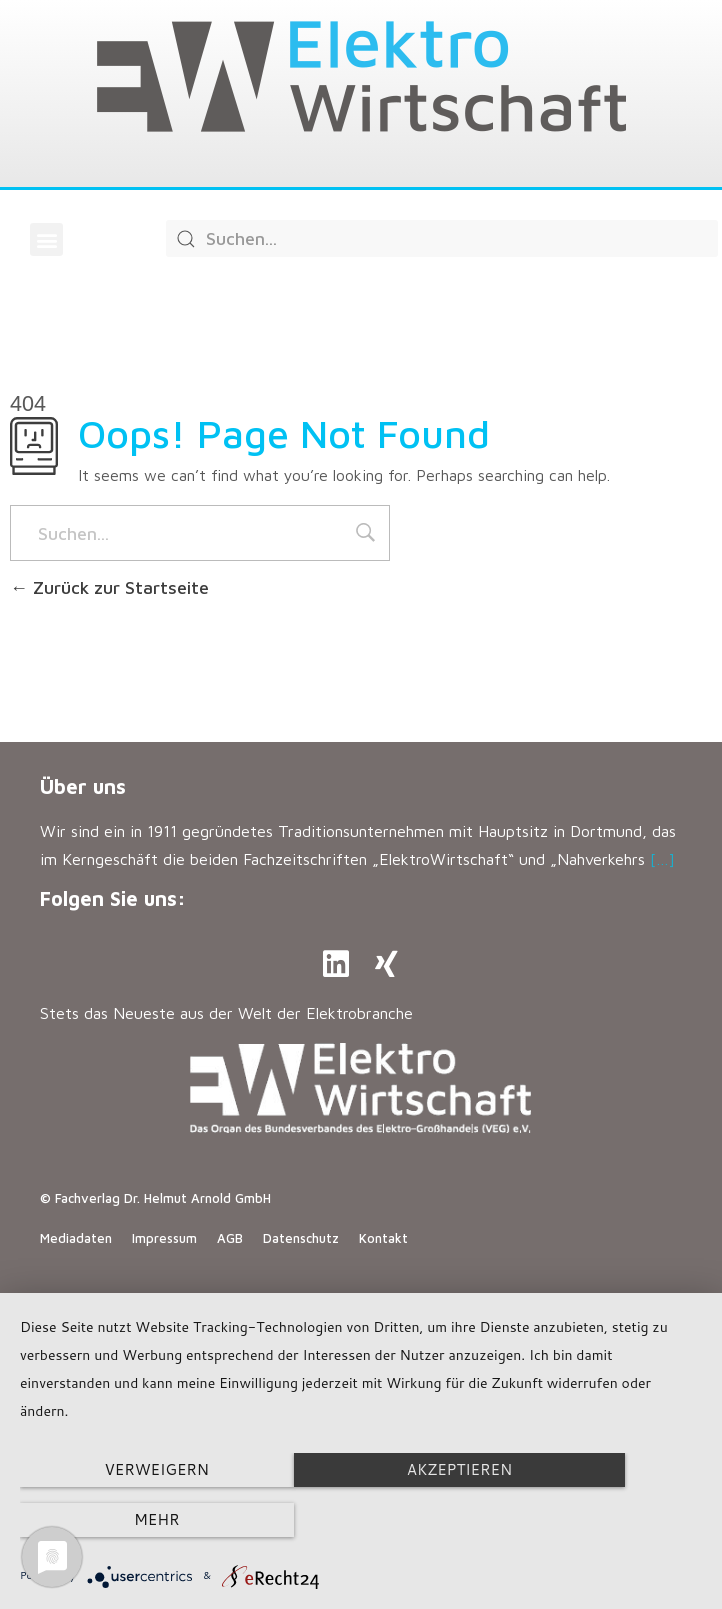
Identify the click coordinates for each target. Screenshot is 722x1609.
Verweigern (122, 1520)
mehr (599, 1520)
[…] (662, 859)
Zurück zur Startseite (109, 587)
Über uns (83, 786)
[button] (46, 239)
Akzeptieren (360, 1520)
